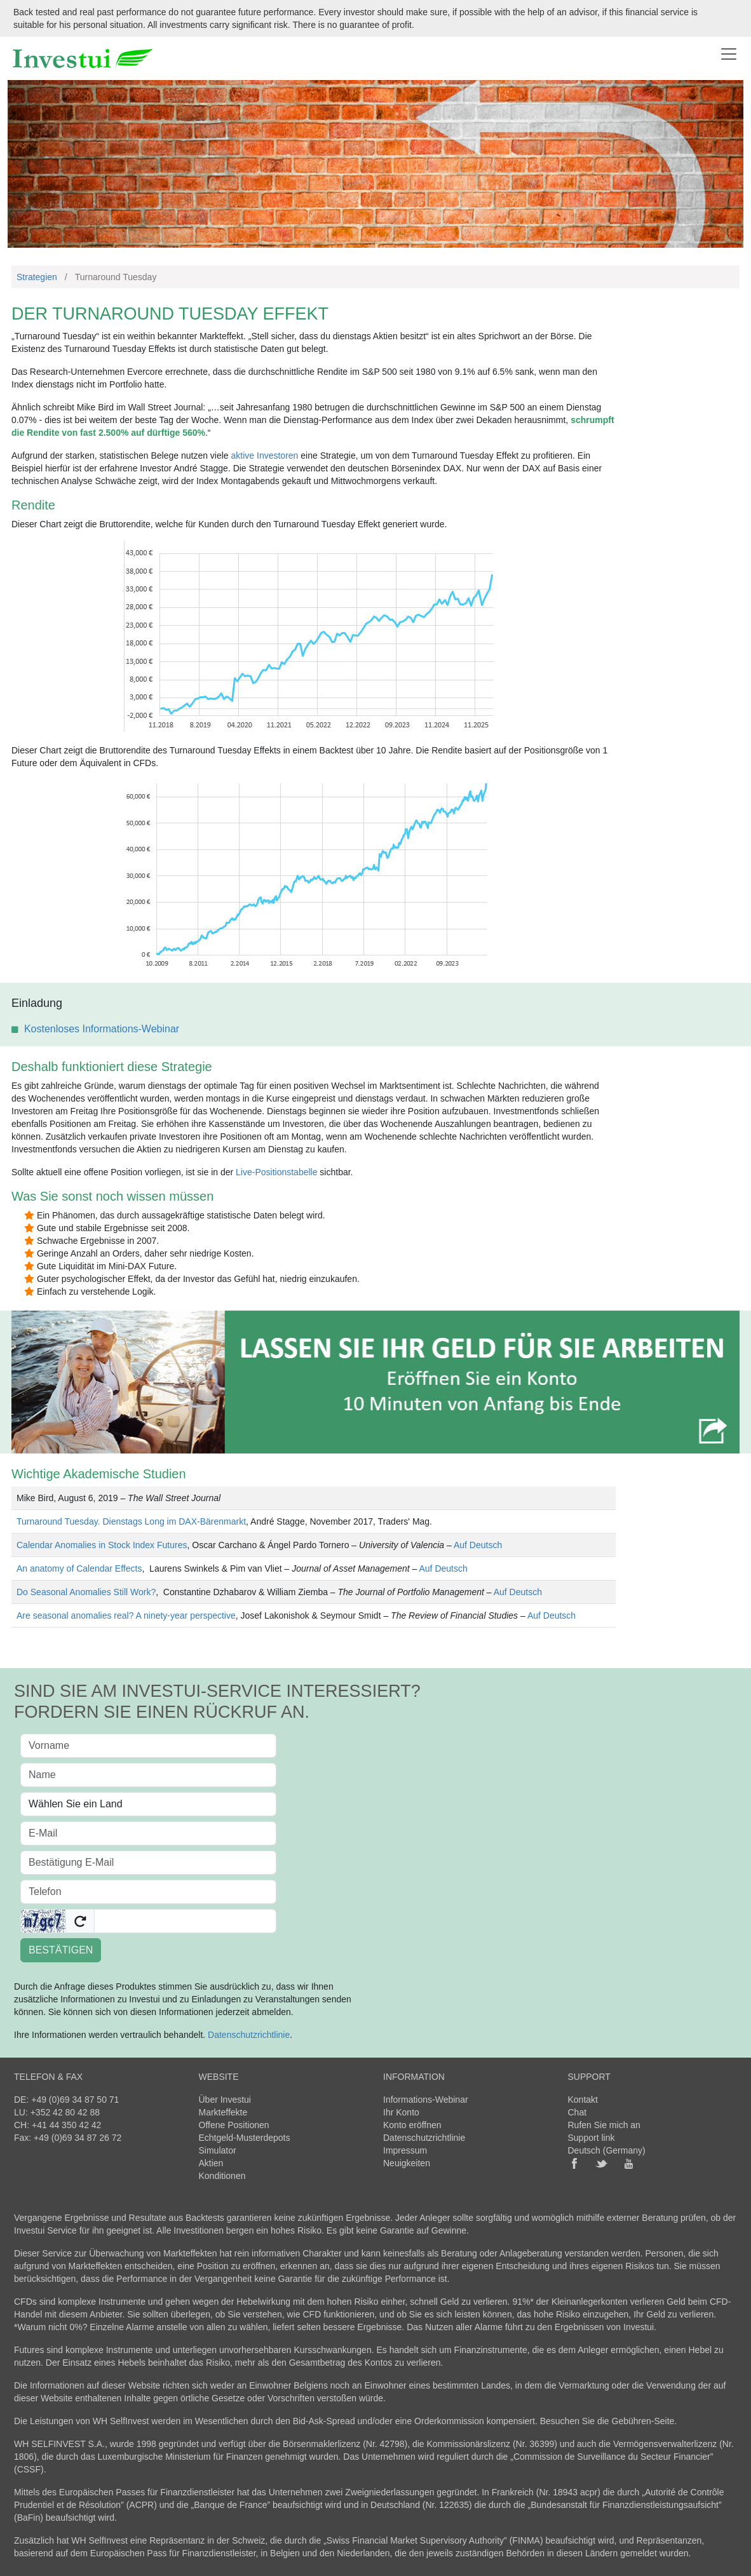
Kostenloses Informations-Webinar (101, 1028)
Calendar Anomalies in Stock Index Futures (102, 1545)
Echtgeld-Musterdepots (244, 2138)
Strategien (37, 277)
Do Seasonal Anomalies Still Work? (86, 1592)
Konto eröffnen (412, 2125)
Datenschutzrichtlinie (249, 2035)
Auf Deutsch (478, 1545)
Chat (577, 2112)
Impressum (405, 2150)
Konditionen (222, 2176)
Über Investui (225, 2099)
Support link (591, 2138)
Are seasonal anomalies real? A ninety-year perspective (126, 1615)
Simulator (217, 2150)
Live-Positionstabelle (276, 1172)
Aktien (211, 2163)
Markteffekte (223, 2112)
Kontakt (583, 2099)
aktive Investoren (265, 455)
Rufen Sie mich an (604, 2125)
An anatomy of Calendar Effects (79, 1568)
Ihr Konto (401, 2112)
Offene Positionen (234, 2125)
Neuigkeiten (406, 2163)
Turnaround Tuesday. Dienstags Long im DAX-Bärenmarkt (131, 1521)
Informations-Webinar (425, 2099)
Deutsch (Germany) (607, 2150)
